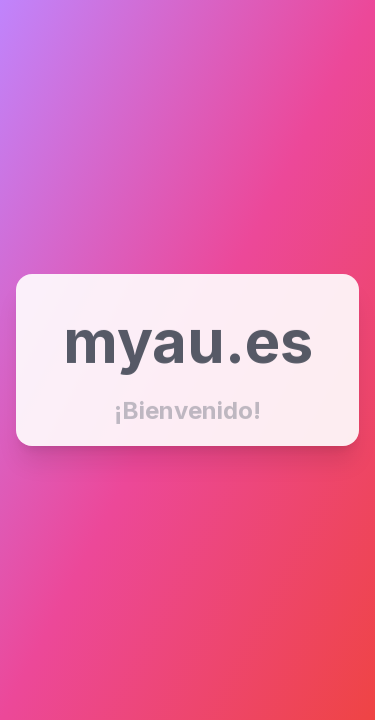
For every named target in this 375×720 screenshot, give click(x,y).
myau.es (188, 341)
